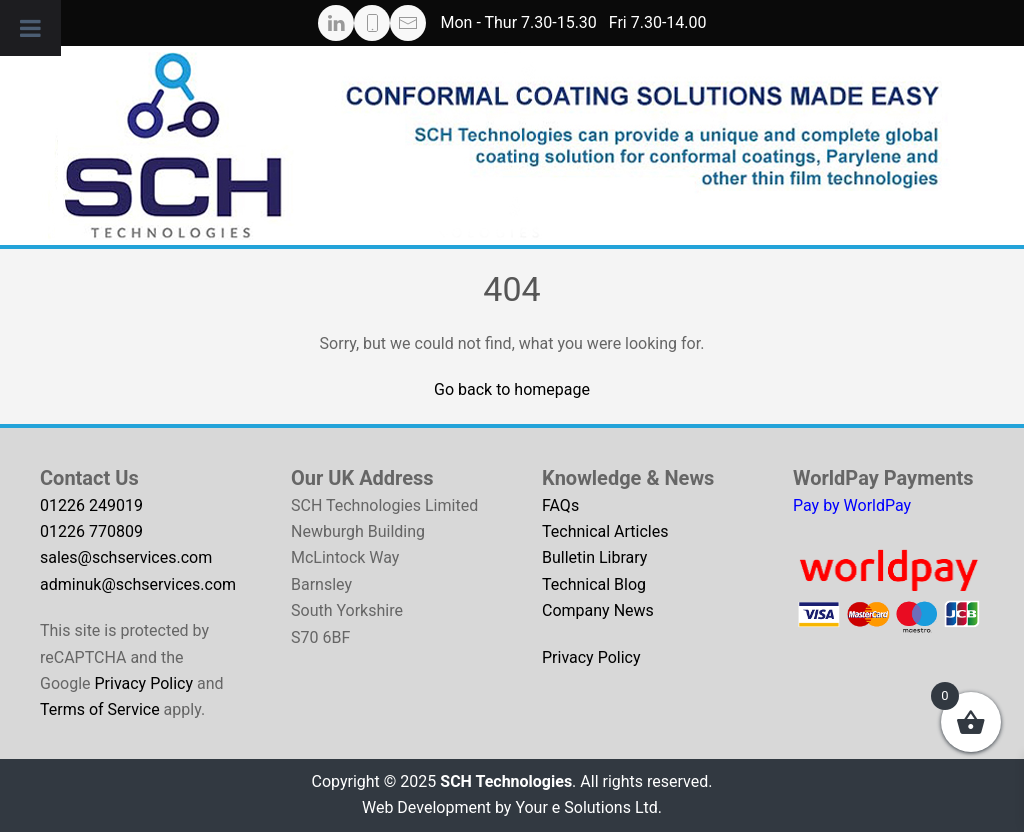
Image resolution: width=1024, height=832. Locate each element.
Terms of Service (100, 709)
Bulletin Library (594, 557)
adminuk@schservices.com (138, 584)
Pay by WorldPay (852, 505)
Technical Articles (605, 531)
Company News (598, 610)
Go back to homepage (512, 389)
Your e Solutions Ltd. (588, 807)
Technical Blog (594, 584)
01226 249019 (91, 505)
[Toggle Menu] (30, 28)
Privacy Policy (143, 683)
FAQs (560, 505)
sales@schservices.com (126, 557)
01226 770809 (91, 531)
